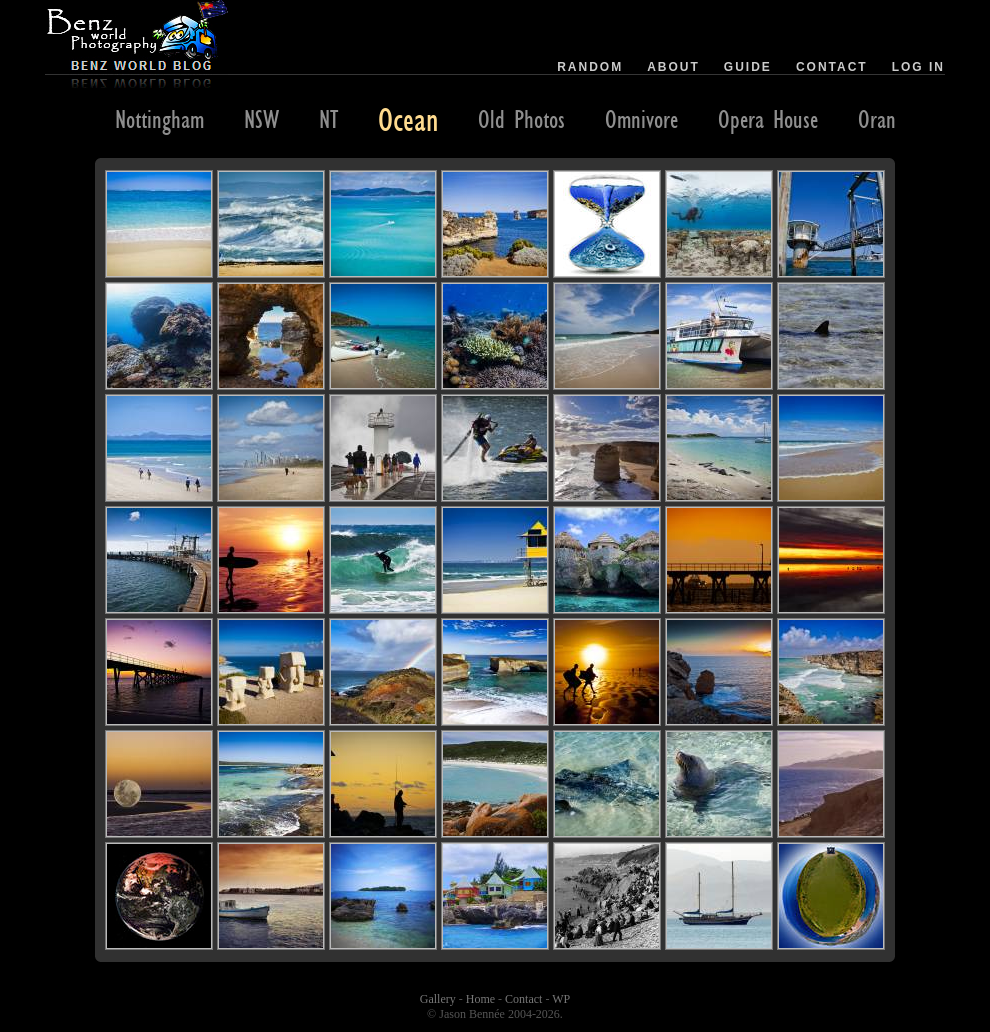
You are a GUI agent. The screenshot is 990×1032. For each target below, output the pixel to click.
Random (590, 67)
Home (480, 999)
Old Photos (521, 119)
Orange (885, 119)
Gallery (438, 999)
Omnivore (641, 119)
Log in (918, 67)
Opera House (768, 119)
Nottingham (159, 119)
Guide (748, 67)
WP (561, 999)
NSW (261, 119)
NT (328, 119)
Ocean (408, 119)
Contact (832, 67)
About (673, 67)
